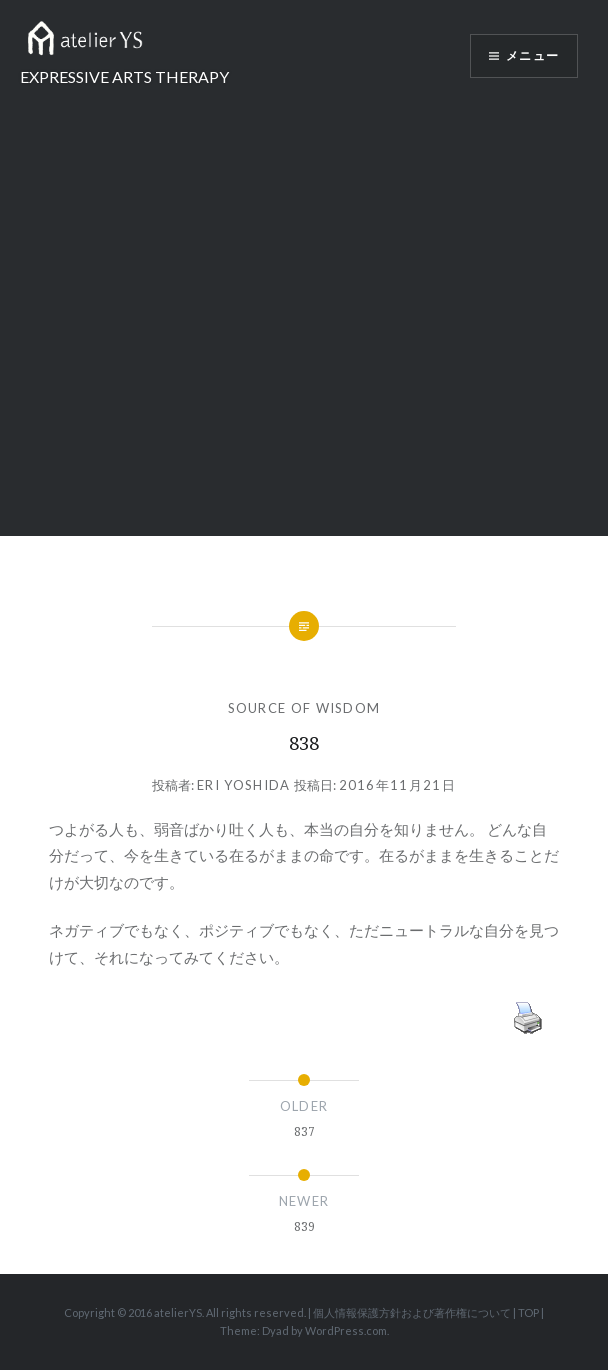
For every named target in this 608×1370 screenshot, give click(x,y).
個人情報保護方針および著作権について (412, 1312)
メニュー (532, 56)
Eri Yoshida (243, 785)
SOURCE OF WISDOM (304, 708)
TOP (528, 1312)
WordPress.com (346, 1330)
